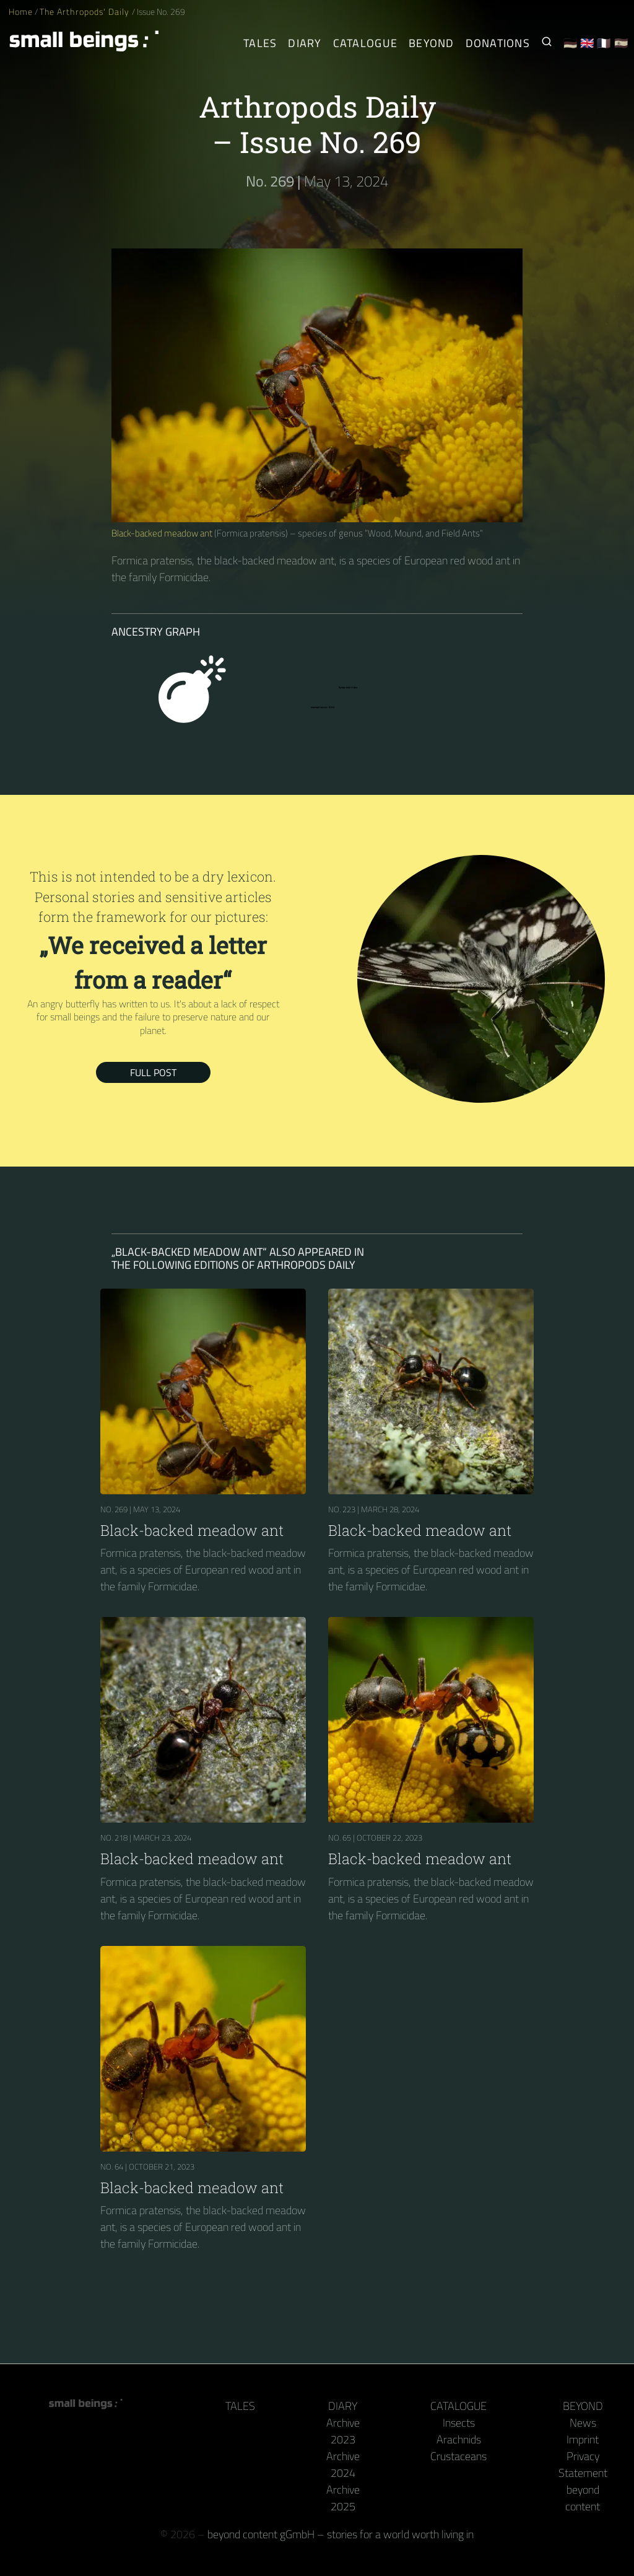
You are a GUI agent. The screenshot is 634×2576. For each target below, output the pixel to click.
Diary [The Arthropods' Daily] (304, 43)
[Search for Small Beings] (546, 43)
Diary (342, 2406)
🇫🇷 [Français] (604, 43)
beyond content (582, 2498)
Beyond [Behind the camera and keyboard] (431, 43)
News (583, 2422)
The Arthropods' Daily (85, 12)
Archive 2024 (343, 2464)
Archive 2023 (343, 2431)
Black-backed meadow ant (161, 533)
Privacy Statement (582, 2464)
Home (21, 12)
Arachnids (458, 2439)
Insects (459, 2422)
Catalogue (458, 2406)
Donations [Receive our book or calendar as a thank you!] (498, 43)
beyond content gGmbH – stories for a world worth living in (340, 2534)
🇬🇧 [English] (587, 43)
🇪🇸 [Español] (621, 43)
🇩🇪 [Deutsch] (570, 43)
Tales (260, 43)
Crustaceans (458, 2456)
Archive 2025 (343, 2498)
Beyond (583, 2406)
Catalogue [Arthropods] (365, 43)
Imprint (583, 2439)
